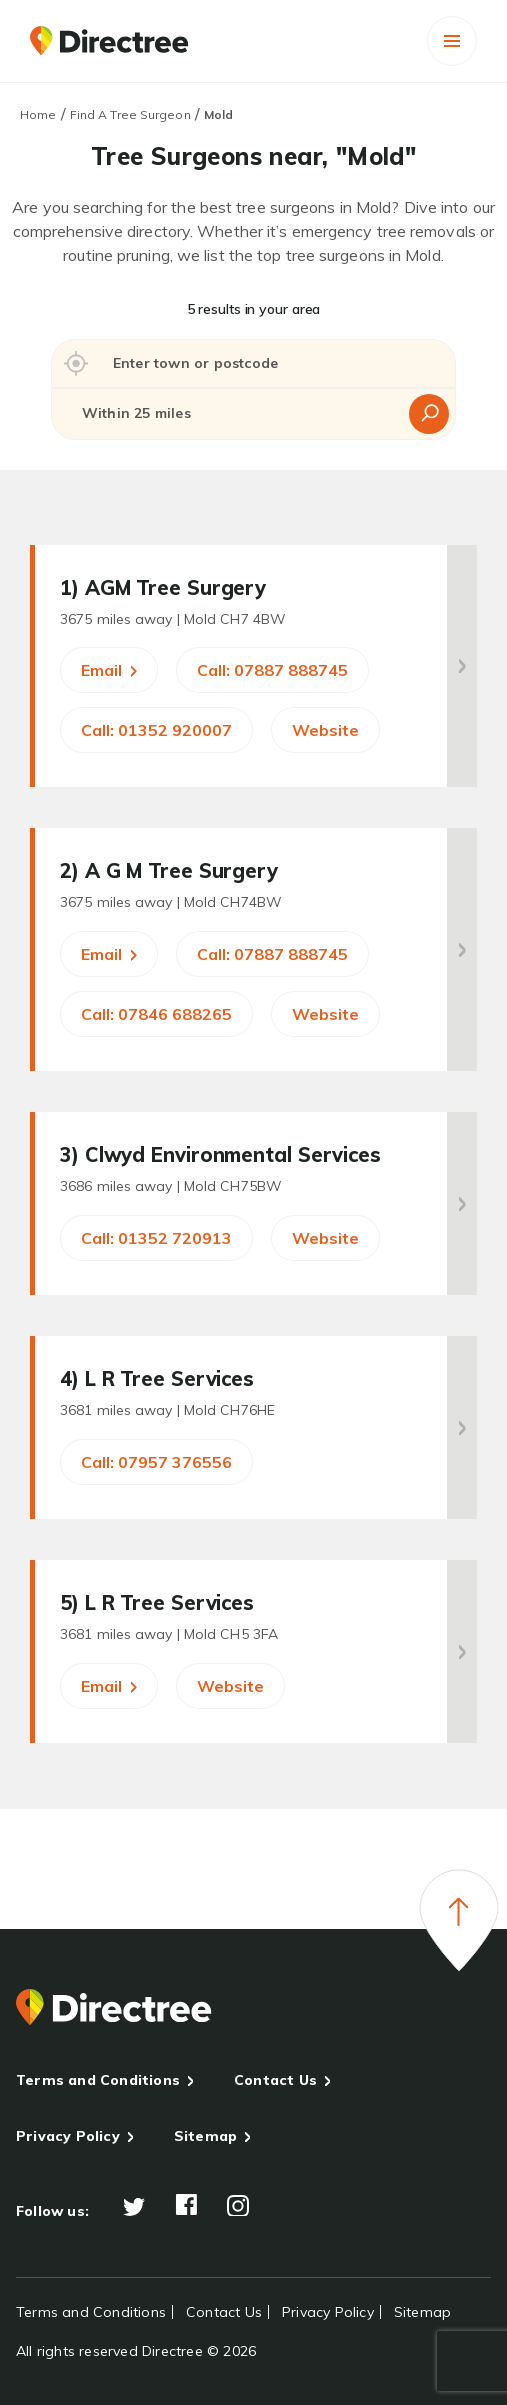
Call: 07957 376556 (156, 1462)
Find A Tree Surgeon (130, 114)
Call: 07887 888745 (272, 670)
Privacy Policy (68, 2136)
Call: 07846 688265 (156, 1014)
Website (325, 730)
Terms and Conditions (98, 2080)
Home (38, 114)
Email (109, 670)
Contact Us (275, 2080)
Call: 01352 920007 (156, 730)
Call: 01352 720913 (156, 1238)
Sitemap (205, 2136)
